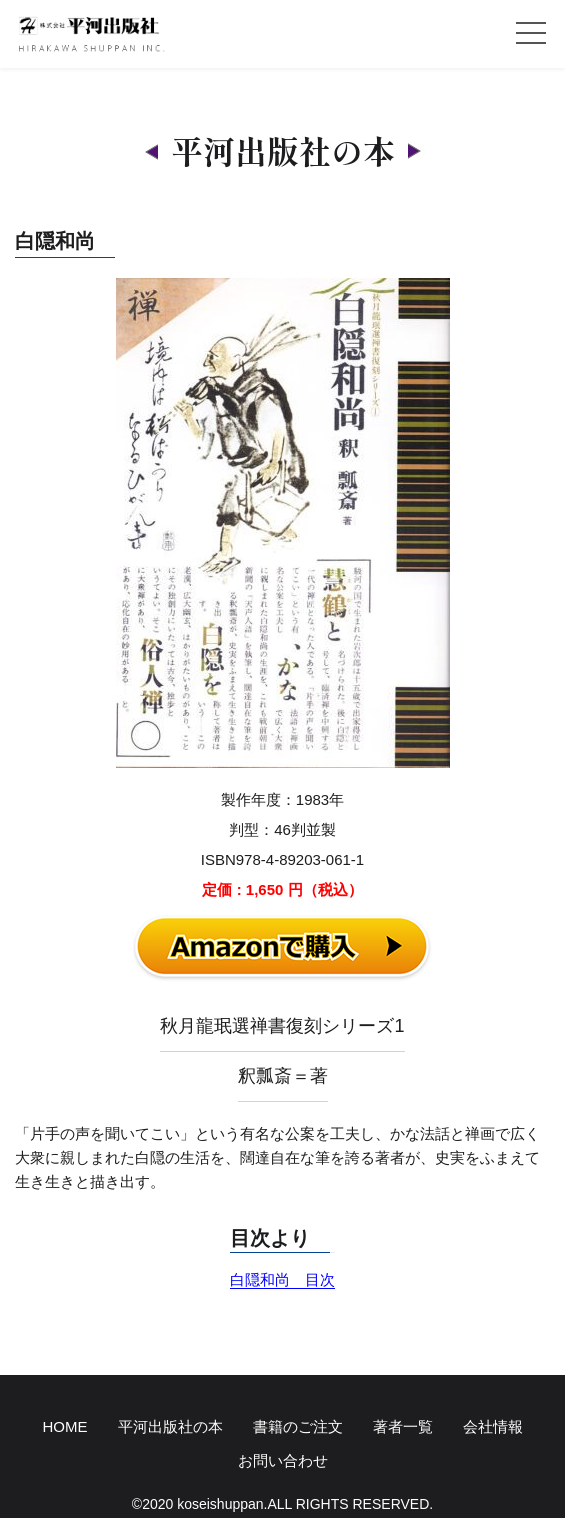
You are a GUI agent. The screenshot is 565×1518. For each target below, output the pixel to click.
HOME (65, 1426)
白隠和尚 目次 (282, 1279)
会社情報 (493, 1426)
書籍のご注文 (298, 1426)
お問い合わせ (283, 1460)
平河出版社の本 (170, 1426)
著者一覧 (403, 1426)
